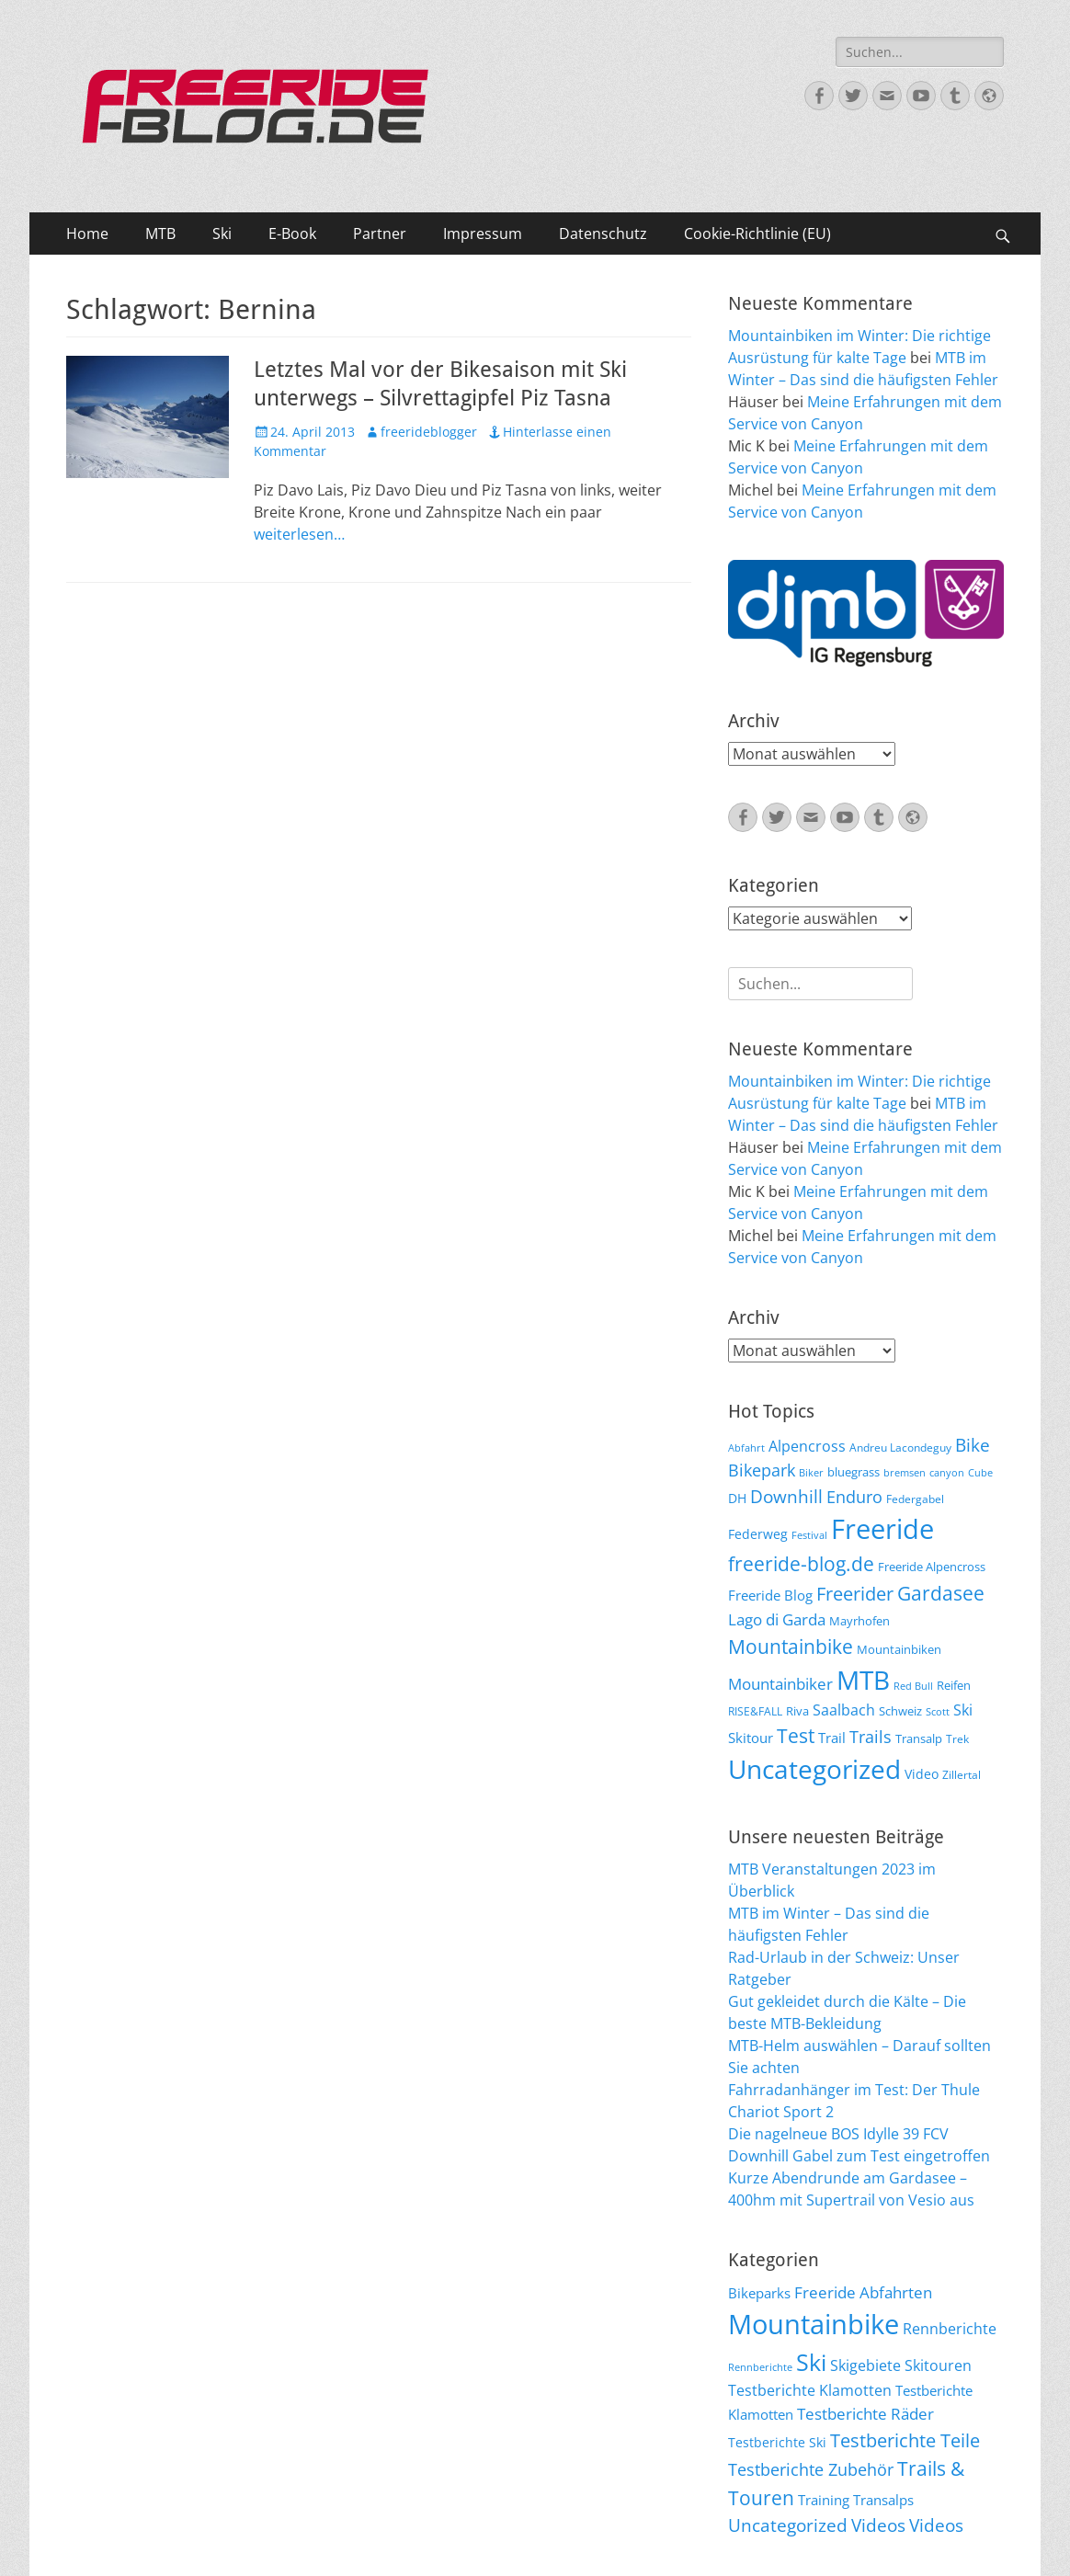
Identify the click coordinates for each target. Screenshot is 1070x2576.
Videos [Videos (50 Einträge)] (936, 2525)
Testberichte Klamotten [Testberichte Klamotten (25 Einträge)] (810, 2390)
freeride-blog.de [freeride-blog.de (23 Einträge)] (801, 1564)
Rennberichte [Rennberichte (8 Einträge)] (760, 2367)
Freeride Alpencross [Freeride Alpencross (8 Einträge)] (931, 1566)
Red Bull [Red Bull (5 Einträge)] (913, 1686)
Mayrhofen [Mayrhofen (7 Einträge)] (859, 1621)
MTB (160, 233)
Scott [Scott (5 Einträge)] (938, 1711)
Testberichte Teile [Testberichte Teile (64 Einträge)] (905, 2440)
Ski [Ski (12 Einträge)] (963, 1710)
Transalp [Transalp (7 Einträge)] (918, 1738)
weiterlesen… (299, 534)
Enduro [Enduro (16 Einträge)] (854, 1497)
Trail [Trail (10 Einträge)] (832, 1737)
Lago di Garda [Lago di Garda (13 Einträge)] (776, 1619)
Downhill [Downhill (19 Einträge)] (786, 1496)
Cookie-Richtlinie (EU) (757, 233)
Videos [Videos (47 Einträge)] (878, 2525)
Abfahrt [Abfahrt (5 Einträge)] (746, 1448)
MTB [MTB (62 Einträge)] (863, 1680)
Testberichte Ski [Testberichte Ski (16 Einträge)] (777, 2442)
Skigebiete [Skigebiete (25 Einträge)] (865, 2365)
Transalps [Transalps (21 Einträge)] (883, 2500)
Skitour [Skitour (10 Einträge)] (750, 1737)
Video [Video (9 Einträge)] (922, 1774)
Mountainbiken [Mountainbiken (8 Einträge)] (899, 1649)
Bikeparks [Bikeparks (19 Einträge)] (759, 2293)
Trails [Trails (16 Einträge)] (870, 1737)
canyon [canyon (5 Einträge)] (946, 1472)
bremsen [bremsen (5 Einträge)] (904, 1472)
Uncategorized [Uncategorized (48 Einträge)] (788, 2525)
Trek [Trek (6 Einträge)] (957, 1738)
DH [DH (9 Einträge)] (737, 1498)
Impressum (482, 233)
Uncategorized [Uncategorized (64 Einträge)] (814, 1768)
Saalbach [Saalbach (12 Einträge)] (844, 1710)
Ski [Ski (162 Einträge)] (811, 2361)
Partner (379, 233)
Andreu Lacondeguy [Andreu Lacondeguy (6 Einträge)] (900, 1447)
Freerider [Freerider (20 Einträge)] (855, 1593)
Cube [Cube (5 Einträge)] (980, 1472)
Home (87, 233)
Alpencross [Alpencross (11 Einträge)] (807, 1446)
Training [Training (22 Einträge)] (823, 2500)
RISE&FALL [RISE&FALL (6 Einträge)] (755, 1711)
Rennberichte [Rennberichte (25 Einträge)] (949, 2329)
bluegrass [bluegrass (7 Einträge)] (853, 1472)
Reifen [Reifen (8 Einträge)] (954, 1685)
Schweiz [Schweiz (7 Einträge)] (900, 1711)
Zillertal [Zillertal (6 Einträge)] (961, 1774)
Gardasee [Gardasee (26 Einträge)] (941, 1592)
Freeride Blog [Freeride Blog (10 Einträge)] (770, 1595)
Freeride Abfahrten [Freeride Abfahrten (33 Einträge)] (863, 2292)
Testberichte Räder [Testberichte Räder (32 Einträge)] (865, 2413)
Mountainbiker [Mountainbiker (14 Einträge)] (780, 1683)
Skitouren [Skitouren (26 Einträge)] (938, 2365)
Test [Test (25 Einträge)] (795, 1735)
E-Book (292, 233)
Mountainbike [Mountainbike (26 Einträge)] (790, 1646)
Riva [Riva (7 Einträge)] (797, 1711)
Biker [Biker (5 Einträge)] (811, 1472)
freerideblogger (429, 431)
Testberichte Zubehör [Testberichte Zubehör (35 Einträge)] (811, 2469)
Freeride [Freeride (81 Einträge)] (882, 1528)
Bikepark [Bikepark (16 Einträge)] (761, 1470)
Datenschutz (603, 233)
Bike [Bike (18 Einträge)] (972, 1445)
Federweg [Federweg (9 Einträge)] (758, 1534)
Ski (222, 233)
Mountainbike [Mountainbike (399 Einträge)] (813, 2324)
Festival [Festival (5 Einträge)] (809, 1535)
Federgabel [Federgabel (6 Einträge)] (915, 1498)
